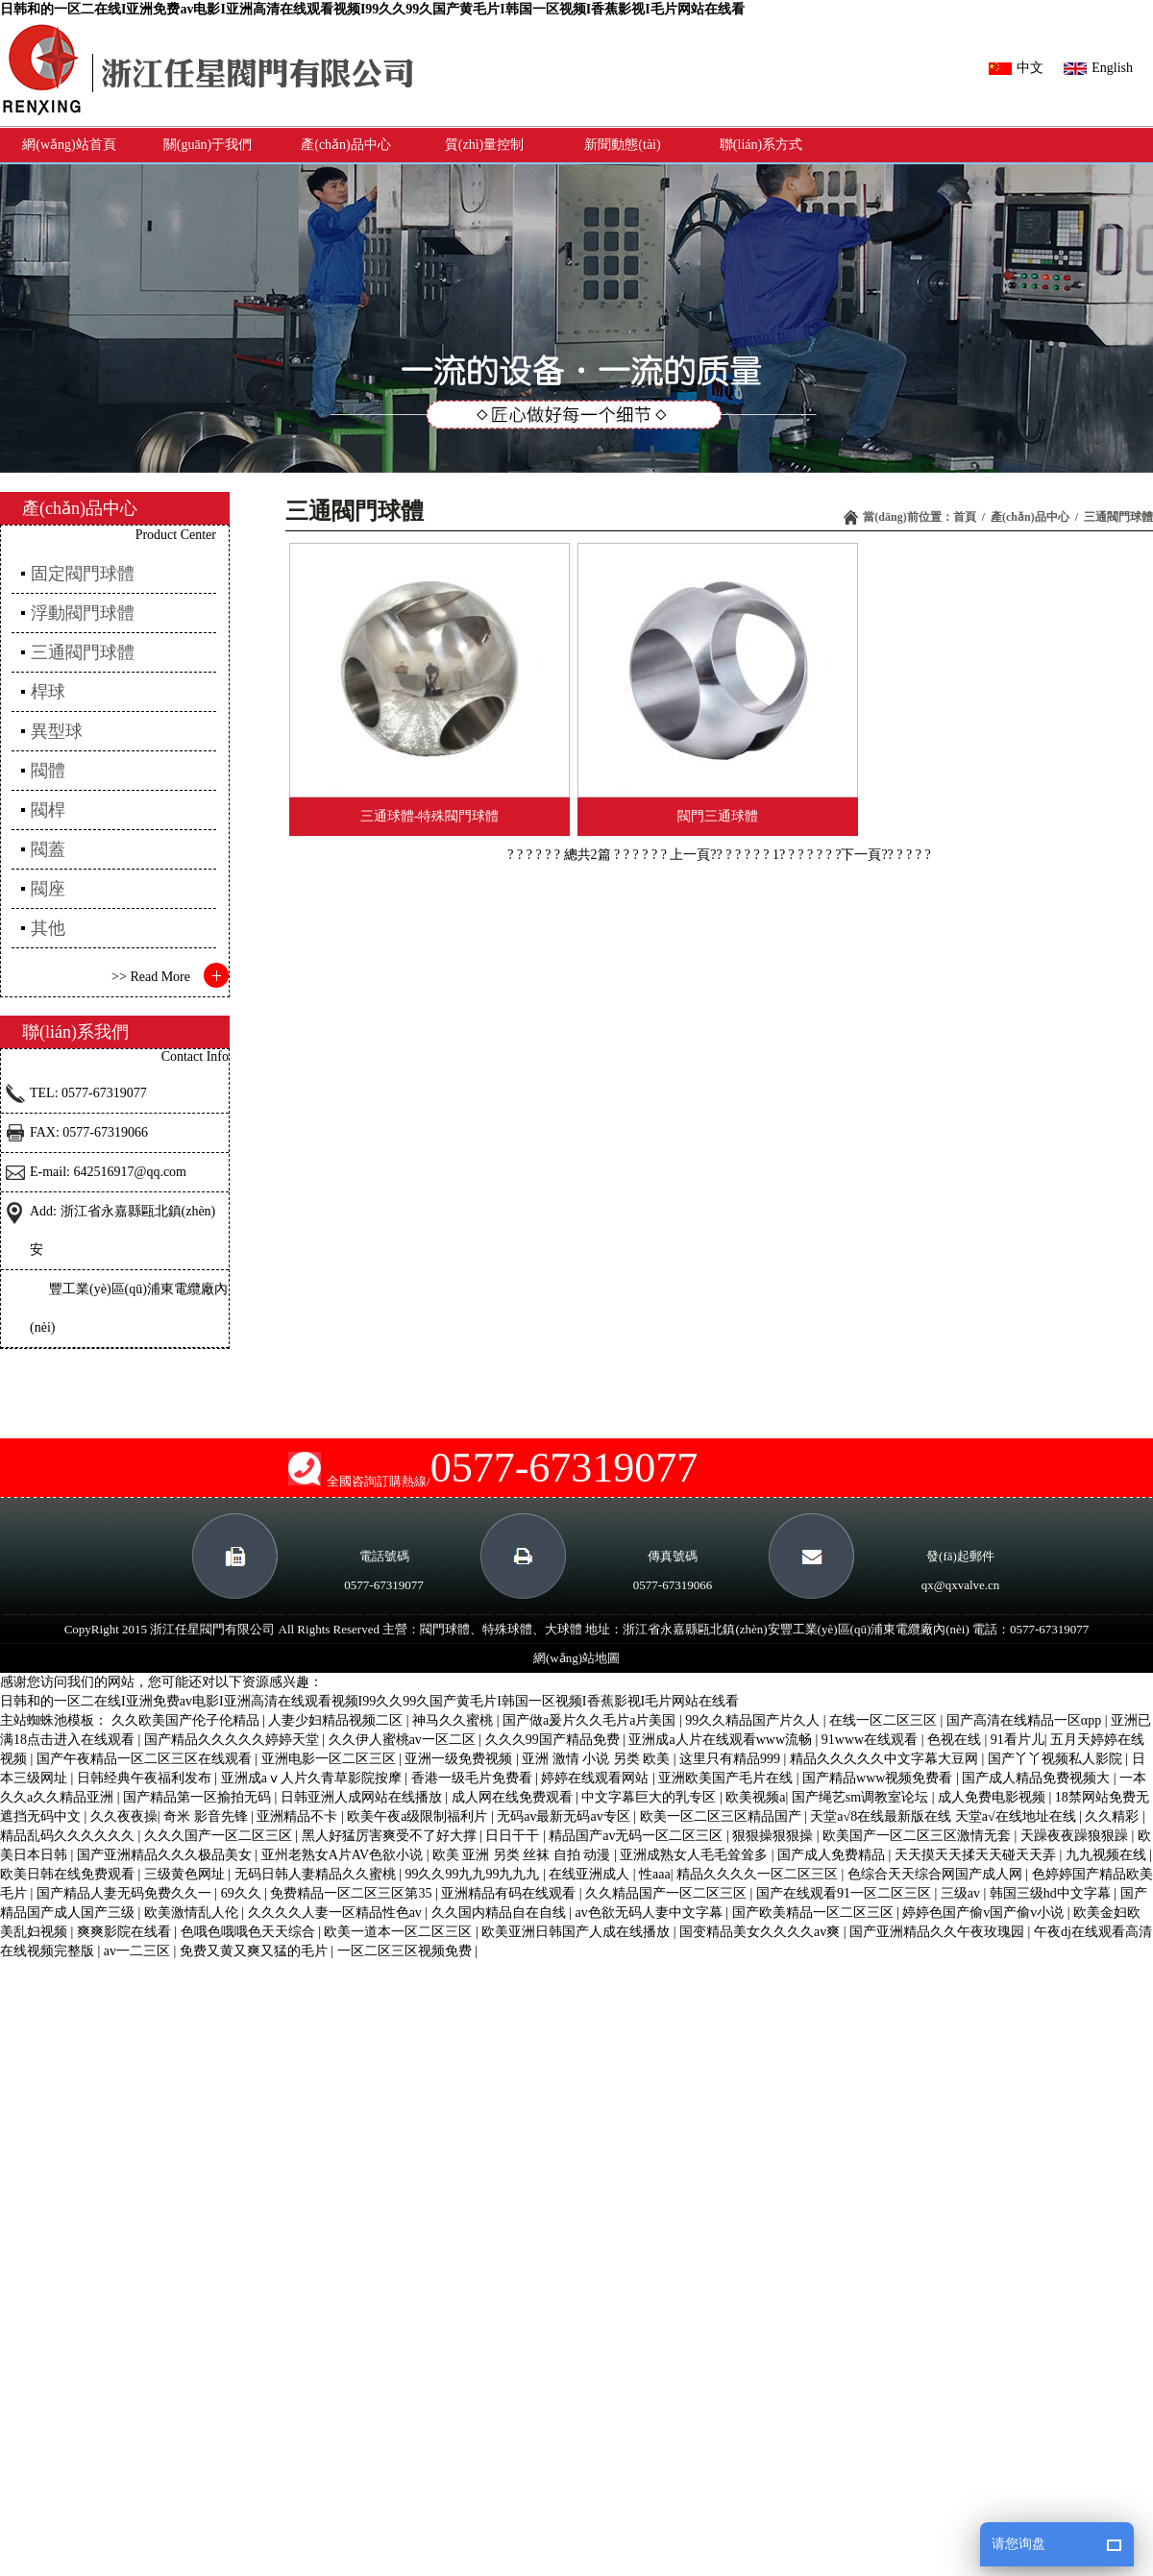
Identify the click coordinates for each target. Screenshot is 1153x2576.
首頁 (964, 517)
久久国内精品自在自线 (500, 1912)
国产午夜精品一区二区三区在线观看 (146, 1759)
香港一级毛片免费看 (473, 1778)
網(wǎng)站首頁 (68, 144)
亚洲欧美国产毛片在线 (727, 1778)
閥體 (48, 770)
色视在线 (956, 1739)
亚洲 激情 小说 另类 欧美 (598, 1759)
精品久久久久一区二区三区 (759, 1874)
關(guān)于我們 (208, 144)
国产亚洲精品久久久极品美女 (166, 1855)
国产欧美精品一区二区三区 (814, 1912)
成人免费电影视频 (993, 1797)
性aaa (655, 1874)
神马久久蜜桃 (454, 1720)
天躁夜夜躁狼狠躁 (1076, 1835)
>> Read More (150, 976)
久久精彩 (1113, 1816)
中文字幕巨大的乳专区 (650, 1797)
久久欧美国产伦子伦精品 (187, 1720)
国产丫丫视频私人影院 (1057, 1759)
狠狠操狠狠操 (774, 1835)
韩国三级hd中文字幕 (1052, 1893)
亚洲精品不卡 (299, 1816)
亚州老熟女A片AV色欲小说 (344, 1855)
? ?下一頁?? (860, 854)
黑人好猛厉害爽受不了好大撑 (391, 1835)
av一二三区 (139, 1951)
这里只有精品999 (731, 1759)
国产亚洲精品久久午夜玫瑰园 (938, 1932)
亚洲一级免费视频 (460, 1759)
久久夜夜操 (124, 1816)
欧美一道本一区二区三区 (400, 1932)
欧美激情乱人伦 (193, 1912)
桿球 (48, 691)
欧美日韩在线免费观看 (69, 1874)
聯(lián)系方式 (761, 144)
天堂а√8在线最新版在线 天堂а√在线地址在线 (944, 1816)
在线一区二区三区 (885, 1720)
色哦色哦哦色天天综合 (250, 1932)
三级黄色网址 (186, 1874)
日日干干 (514, 1835)
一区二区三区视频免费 (406, 1951)
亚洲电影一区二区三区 (330, 1759)
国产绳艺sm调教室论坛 (862, 1797)
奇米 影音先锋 (207, 1816)
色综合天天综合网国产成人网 (936, 1874)
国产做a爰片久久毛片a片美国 (591, 1720)
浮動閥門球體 (83, 613)
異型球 (57, 731)
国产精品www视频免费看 (879, 1778)
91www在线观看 (871, 1739)
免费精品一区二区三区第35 (352, 1893)
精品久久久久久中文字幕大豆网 (886, 1759)
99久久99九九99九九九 (474, 1874)
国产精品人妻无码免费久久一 (126, 1893)
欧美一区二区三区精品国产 (722, 1816)
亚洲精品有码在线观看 (510, 1893)
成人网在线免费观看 (514, 1797)
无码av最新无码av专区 (565, 1816)
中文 (1016, 68)
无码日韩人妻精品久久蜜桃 (317, 1874)
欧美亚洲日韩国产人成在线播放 (577, 1932)
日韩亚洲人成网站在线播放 (363, 1797)
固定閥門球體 (83, 573)
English (1098, 68)
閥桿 (48, 810)
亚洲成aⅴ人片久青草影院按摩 (313, 1778)
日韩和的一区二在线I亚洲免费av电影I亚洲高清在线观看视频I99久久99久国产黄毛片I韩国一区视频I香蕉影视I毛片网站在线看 (372, 9)
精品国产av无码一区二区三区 (637, 1835)
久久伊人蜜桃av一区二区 (404, 1739)
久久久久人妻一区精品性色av (337, 1912)
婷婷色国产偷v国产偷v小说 (984, 1912)
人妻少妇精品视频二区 (337, 1720)
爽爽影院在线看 (126, 1932)
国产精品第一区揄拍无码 (199, 1797)
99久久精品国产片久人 (754, 1720)
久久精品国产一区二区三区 (667, 1893)
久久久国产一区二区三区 (220, 1835)
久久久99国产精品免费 (554, 1739)
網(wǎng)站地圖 (576, 1658)
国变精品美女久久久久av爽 (761, 1932)
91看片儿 (1017, 1739)
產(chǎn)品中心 (346, 144)
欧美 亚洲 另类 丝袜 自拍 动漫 (523, 1855)
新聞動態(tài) (622, 144)
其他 (48, 928)
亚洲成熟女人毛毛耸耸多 (696, 1855)
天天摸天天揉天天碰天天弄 (977, 1855)
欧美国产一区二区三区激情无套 (918, 1835)
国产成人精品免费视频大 (1038, 1778)
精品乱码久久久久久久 (69, 1835)
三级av (962, 1893)
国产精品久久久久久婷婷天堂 (233, 1739)
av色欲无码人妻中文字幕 (650, 1912)
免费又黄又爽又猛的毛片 (255, 1951)
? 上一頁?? (693, 854)
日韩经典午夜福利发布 (146, 1778)
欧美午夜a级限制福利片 (419, 1816)
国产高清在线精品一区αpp (1025, 1720)
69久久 (243, 1893)
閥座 (48, 888)
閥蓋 (48, 849)
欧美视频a (755, 1797)
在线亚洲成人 (591, 1874)
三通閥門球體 (1118, 517)
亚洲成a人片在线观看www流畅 (721, 1739)
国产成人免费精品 (833, 1855)
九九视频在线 (1108, 1855)
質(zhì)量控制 (484, 144)
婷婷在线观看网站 (596, 1778)
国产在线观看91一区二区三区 (845, 1893)
